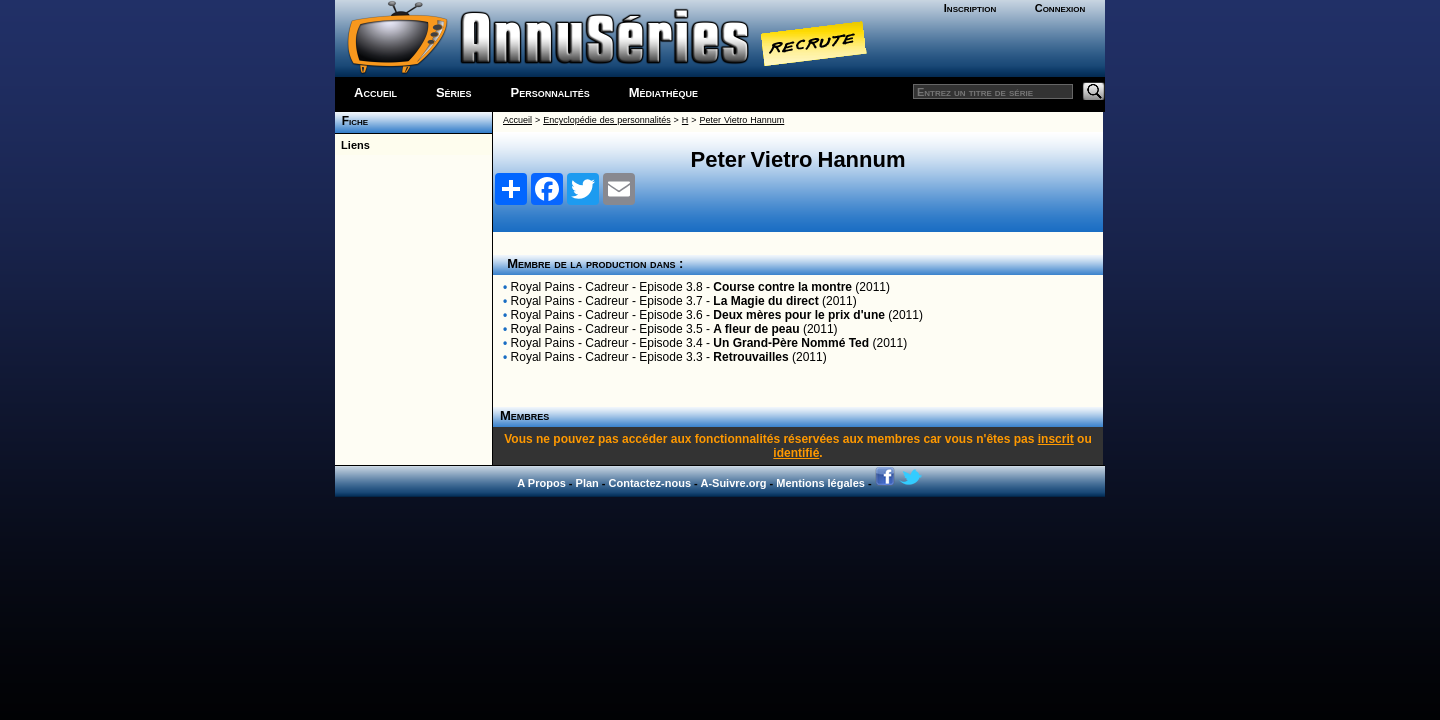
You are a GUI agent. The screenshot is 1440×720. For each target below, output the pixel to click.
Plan (587, 483)
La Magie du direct (765, 301)
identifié (796, 453)
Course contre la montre (782, 287)
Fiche (351, 121)
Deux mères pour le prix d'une (799, 315)
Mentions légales (820, 483)
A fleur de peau (756, 329)
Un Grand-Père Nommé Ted (791, 343)
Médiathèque (663, 92)
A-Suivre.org (733, 483)
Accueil (375, 92)
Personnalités (550, 92)
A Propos (541, 483)
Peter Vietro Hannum (742, 120)
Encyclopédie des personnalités (606, 120)
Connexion (1060, 8)
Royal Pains (543, 287)
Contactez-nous (650, 483)
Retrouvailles (750, 357)
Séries (454, 92)
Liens (352, 145)
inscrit (1056, 439)
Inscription (970, 8)
